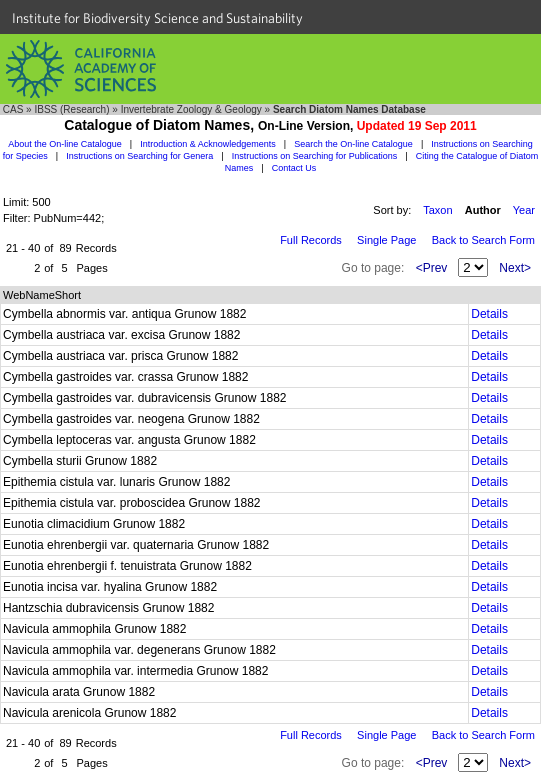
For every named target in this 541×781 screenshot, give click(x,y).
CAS (13, 109)
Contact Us (294, 168)
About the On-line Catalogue (65, 144)
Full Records (311, 240)
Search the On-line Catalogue (353, 144)
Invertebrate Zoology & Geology (191, 109)
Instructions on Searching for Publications (315, 156)
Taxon (437, 210)
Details (489, 314)
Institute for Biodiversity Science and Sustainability (157, 18)
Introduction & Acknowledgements (208, 144)
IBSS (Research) (71, 109)
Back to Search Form (483, 240)
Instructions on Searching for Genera (139, 156)
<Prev (432, 268)
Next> (515, 268)
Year (524, 210)
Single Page (386, 240)
